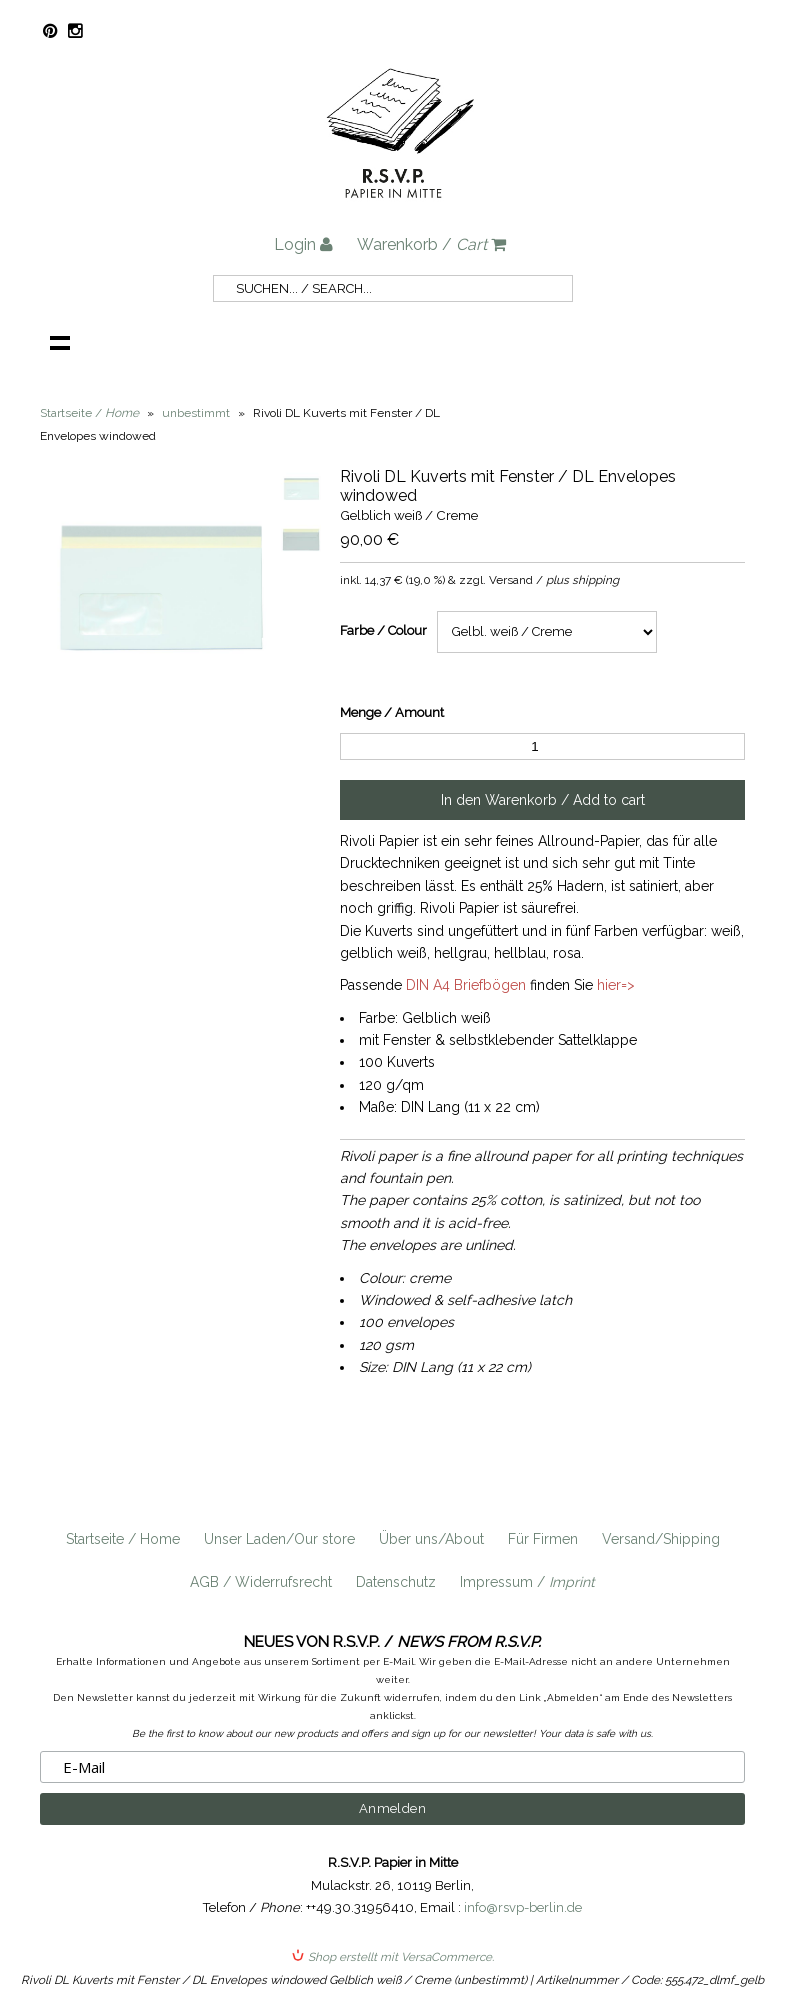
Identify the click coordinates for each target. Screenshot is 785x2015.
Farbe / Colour (383, 630)
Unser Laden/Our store (279, 1539)
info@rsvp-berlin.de (523, 1907)
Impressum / (527, 1582)
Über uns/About (431, 1539)
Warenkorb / (431, 244)
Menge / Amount (392, 712)
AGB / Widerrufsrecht (261, 1582)
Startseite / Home (123, 1539)
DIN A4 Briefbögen (466, 985)
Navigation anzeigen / (60, 342)
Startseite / (89, 413)
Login (303, 244)
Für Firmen (543, 1539)
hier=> (616, 985)
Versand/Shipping (661, 1539)
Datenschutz (396, 1582)
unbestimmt (196, 413)
